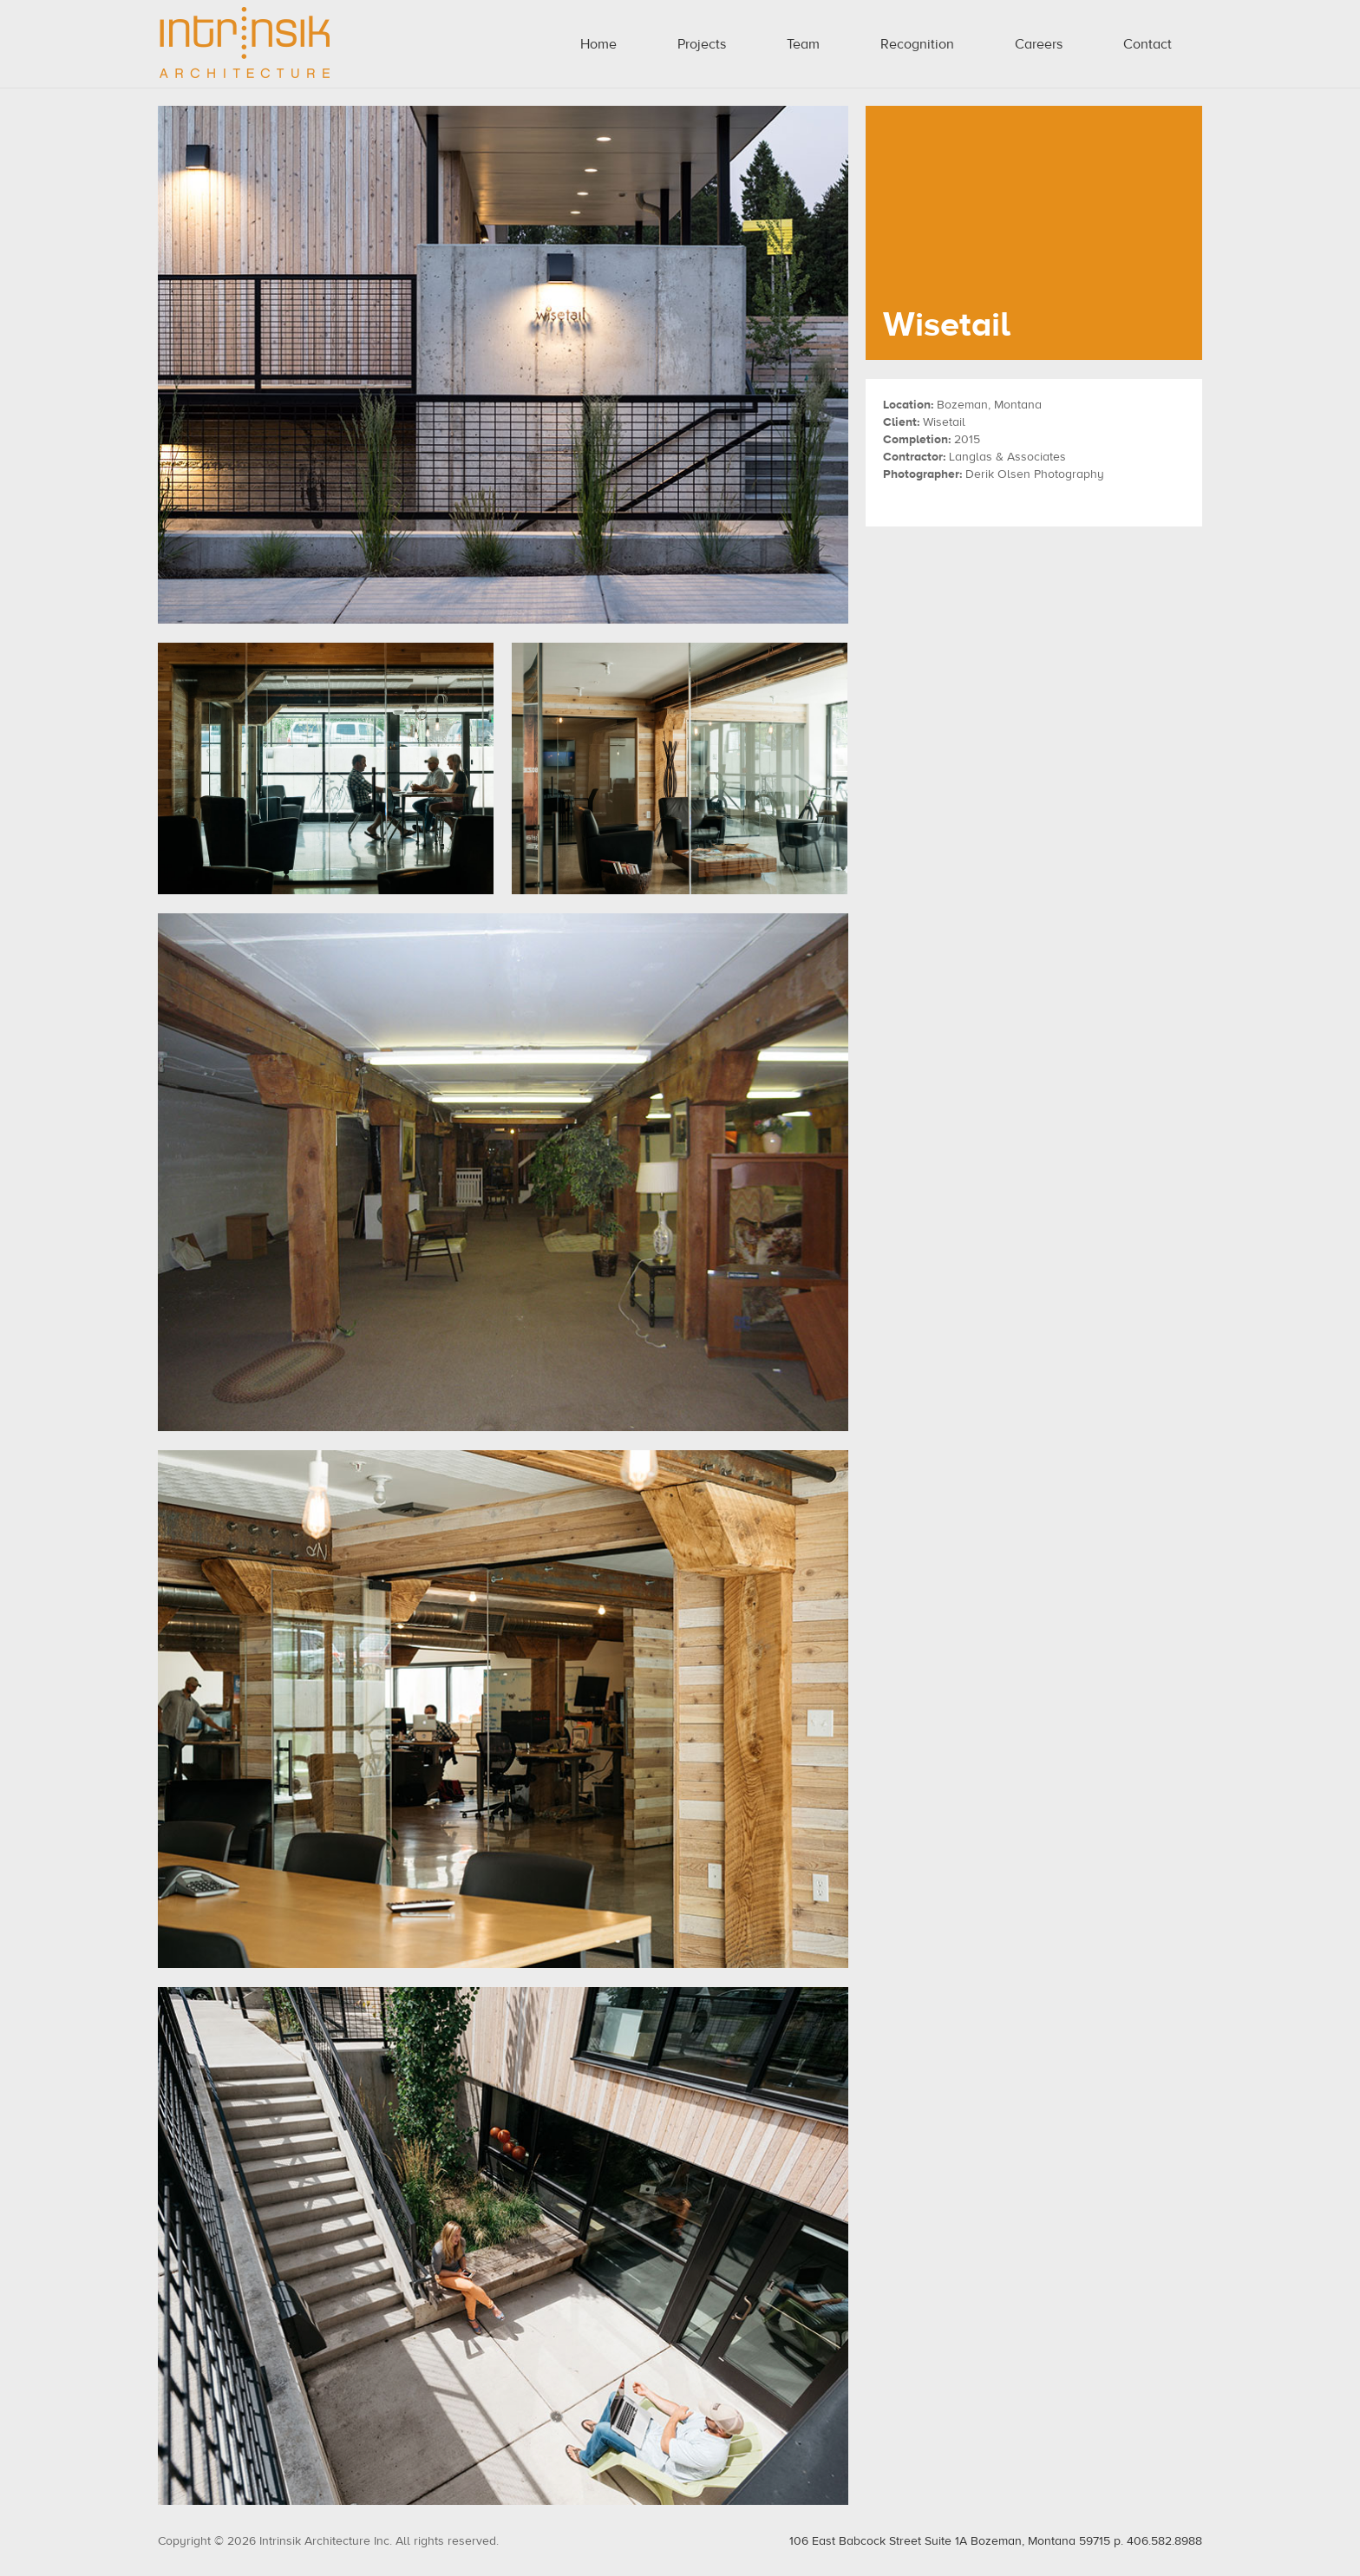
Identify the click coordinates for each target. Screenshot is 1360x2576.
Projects (701, 44)
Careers (1038, 44)
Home (598, 44)
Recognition (917, 44)
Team (803, 44)
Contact (1147, 44)
